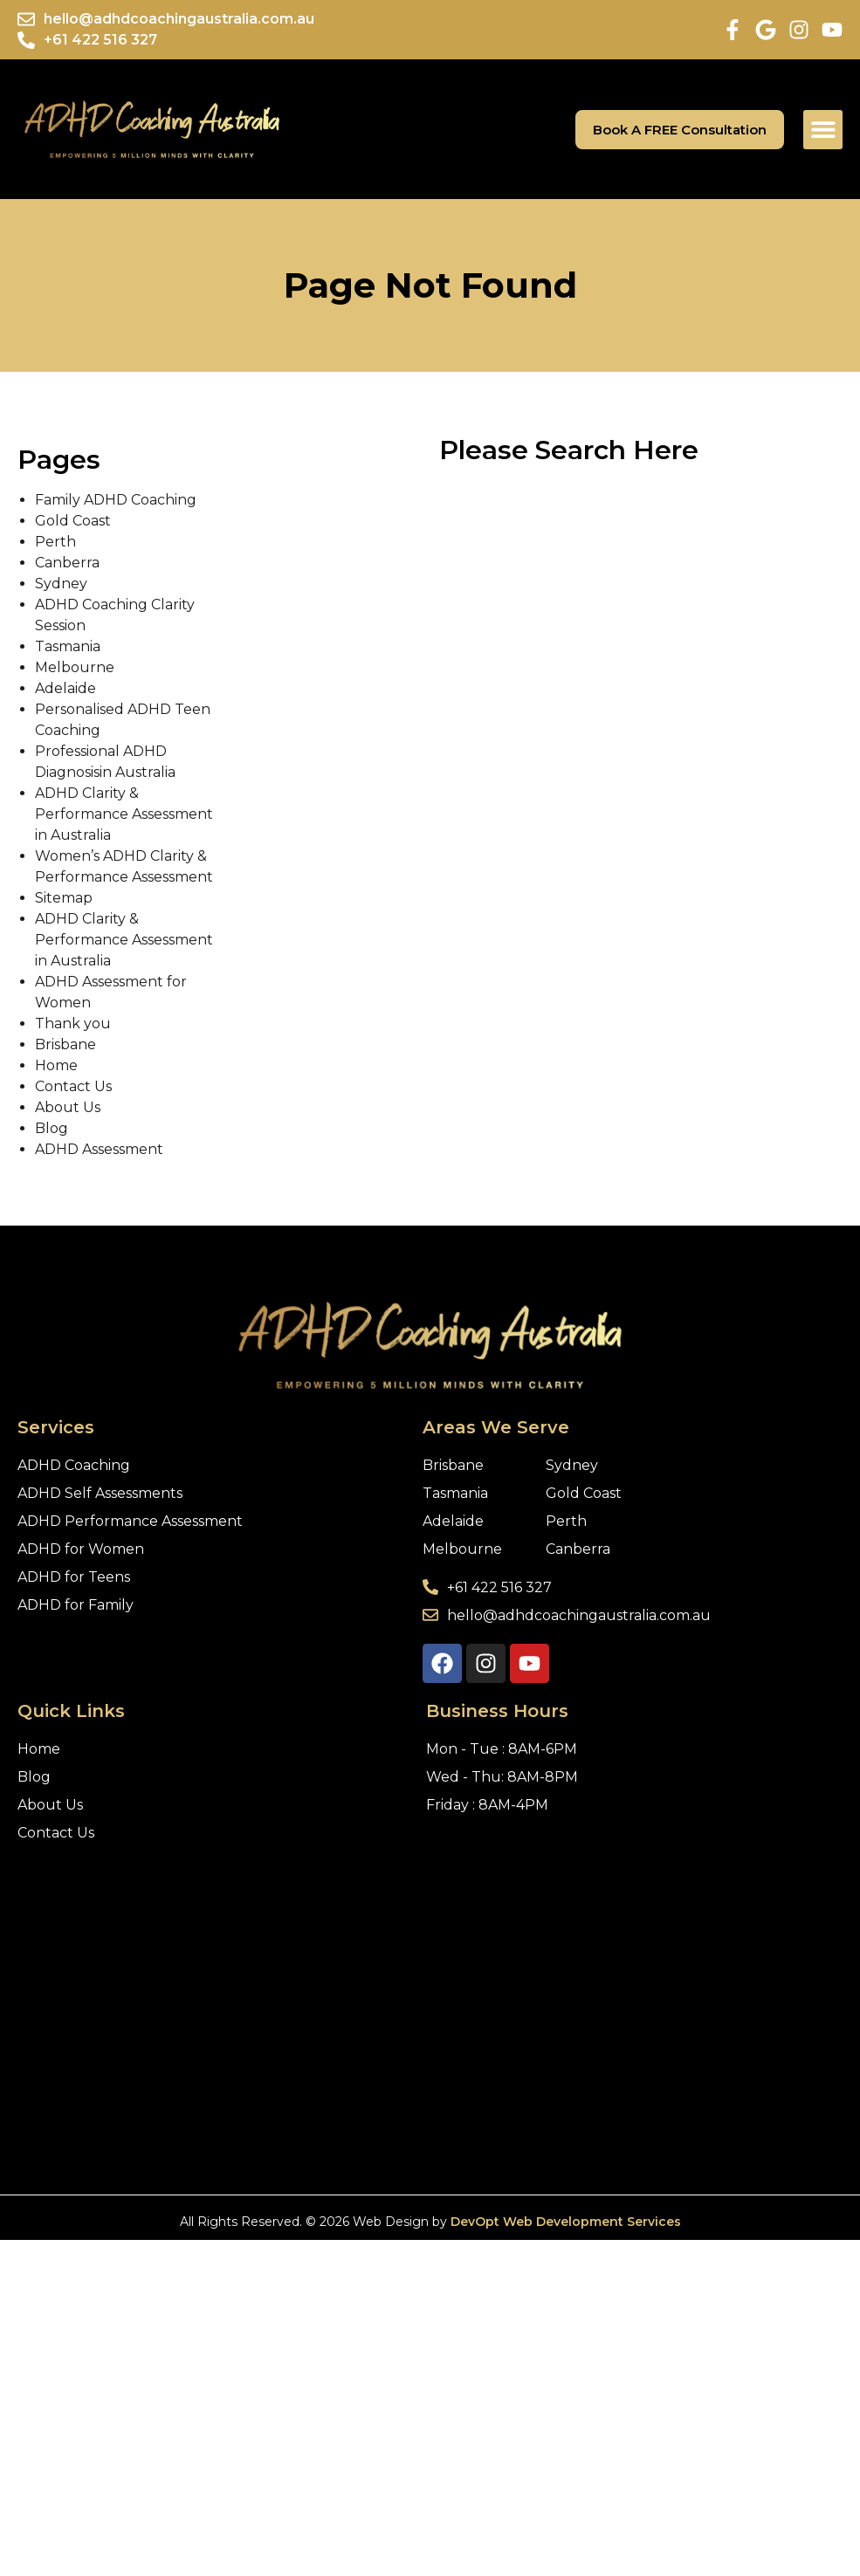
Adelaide (65, 688)
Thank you (73, 1023)
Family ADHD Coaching (115, 499)
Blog (51, 1128)
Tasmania (67, 646)
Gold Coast (73, 520)
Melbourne (74, 667)
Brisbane (65, 1044)
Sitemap (64, 898)
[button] (823, 129)
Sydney (61, 583)
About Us (67, 1107)
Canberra (67, 562)
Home (56, 1065)
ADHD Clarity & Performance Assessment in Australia (124, 814)
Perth (55, 541)
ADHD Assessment (99, 1149)
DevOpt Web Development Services (566, 2221)
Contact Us (73, 1086)
